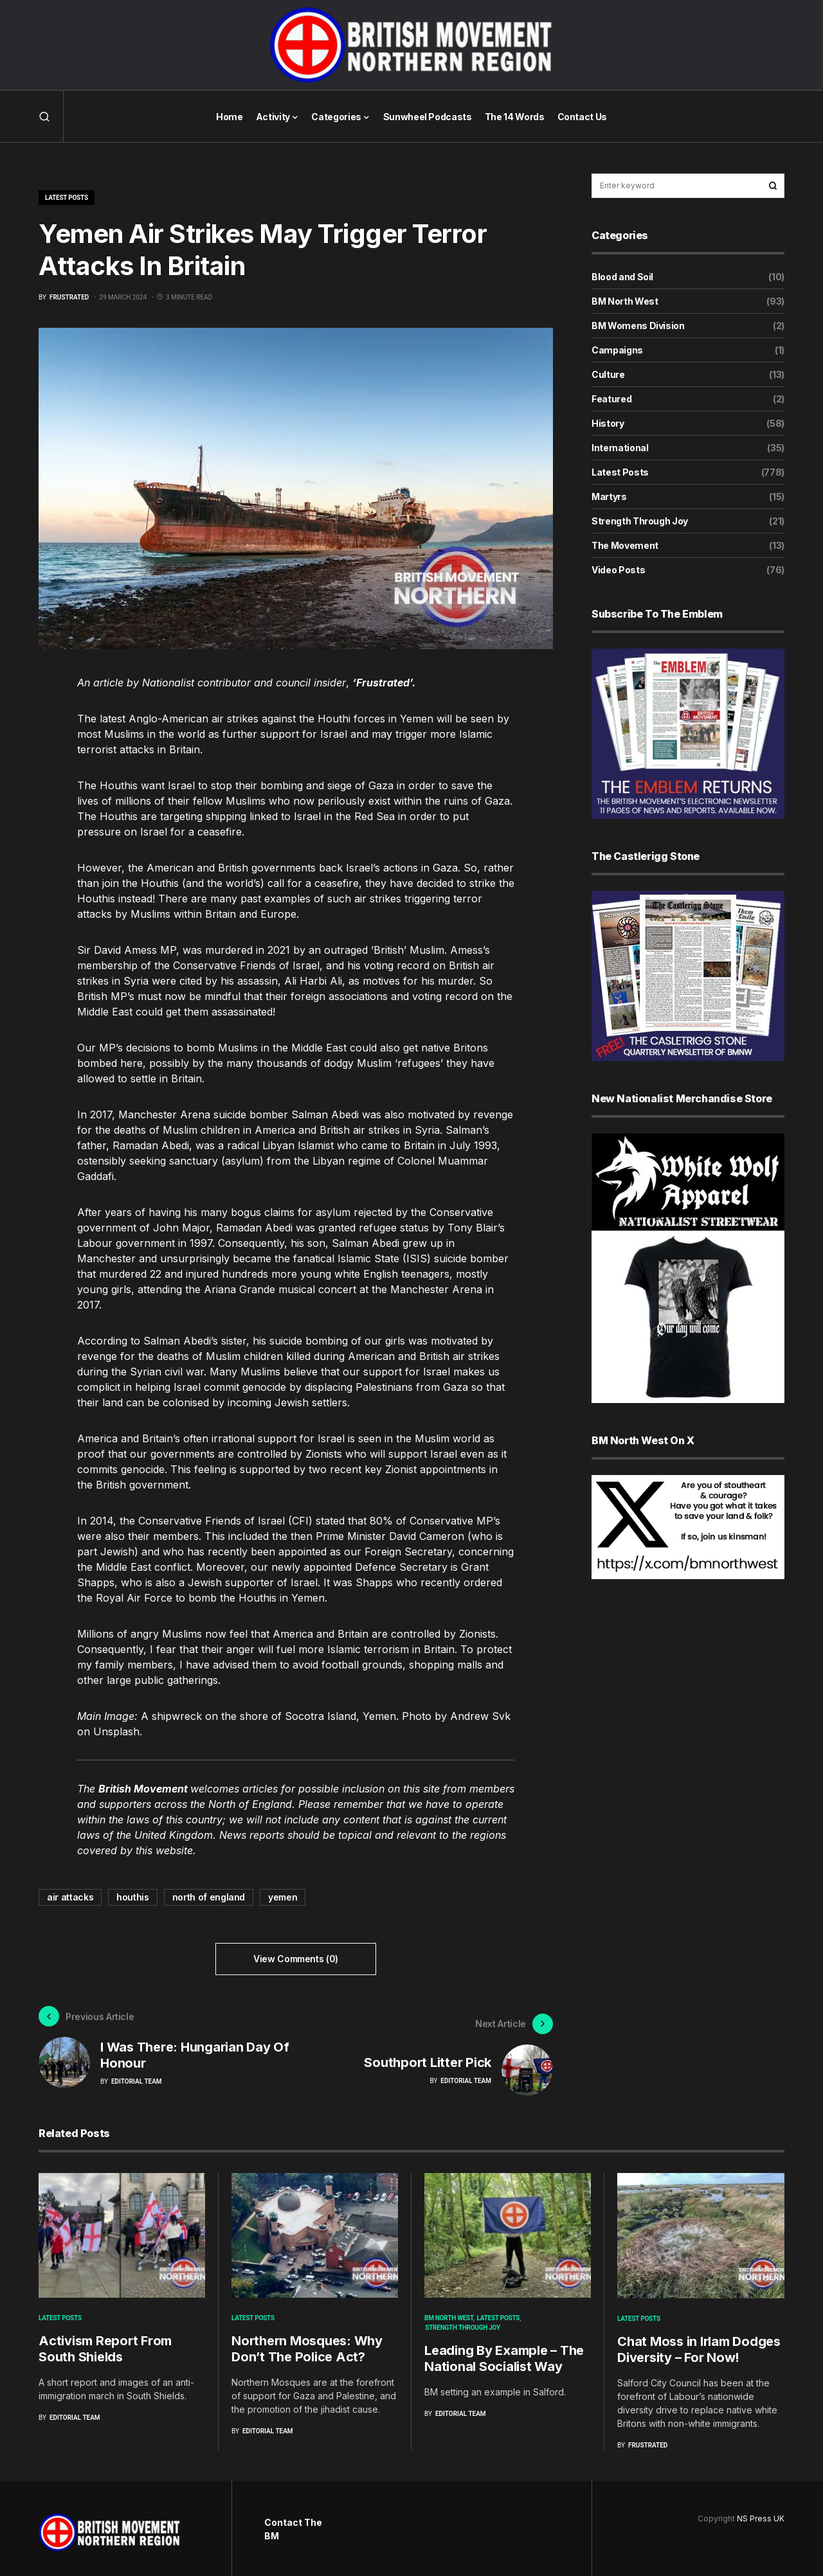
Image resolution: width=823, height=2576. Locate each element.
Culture (608, 374)
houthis (132, 1897)
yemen (282, 1897)
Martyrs (609, 496)
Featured (611, 398)
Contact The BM (293, 2521)
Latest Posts (66, 197)
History (608, 423)
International (620, 447)
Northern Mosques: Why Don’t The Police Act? (307, 2341)
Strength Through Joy (640, 520)
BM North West (625, 301)
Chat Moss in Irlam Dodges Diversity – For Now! (699, 2341)
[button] (44, 116)
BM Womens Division (638, 325)
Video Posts (618, 569)
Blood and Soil (622, 276)
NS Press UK (760, 2511)
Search (773, 185)
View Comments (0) (295, 1958)
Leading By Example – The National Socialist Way (504, 2350)
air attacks (70, 1897)
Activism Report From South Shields (105, 2341)
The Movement (625, 545)
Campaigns (617, 349)
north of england (208, 1897)
